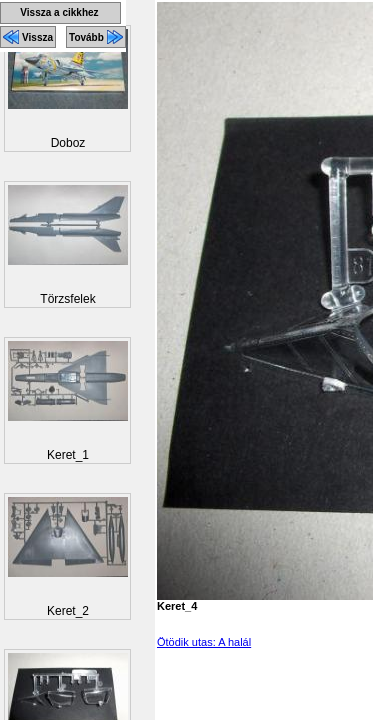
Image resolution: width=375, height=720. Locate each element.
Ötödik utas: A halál (204, 642)
